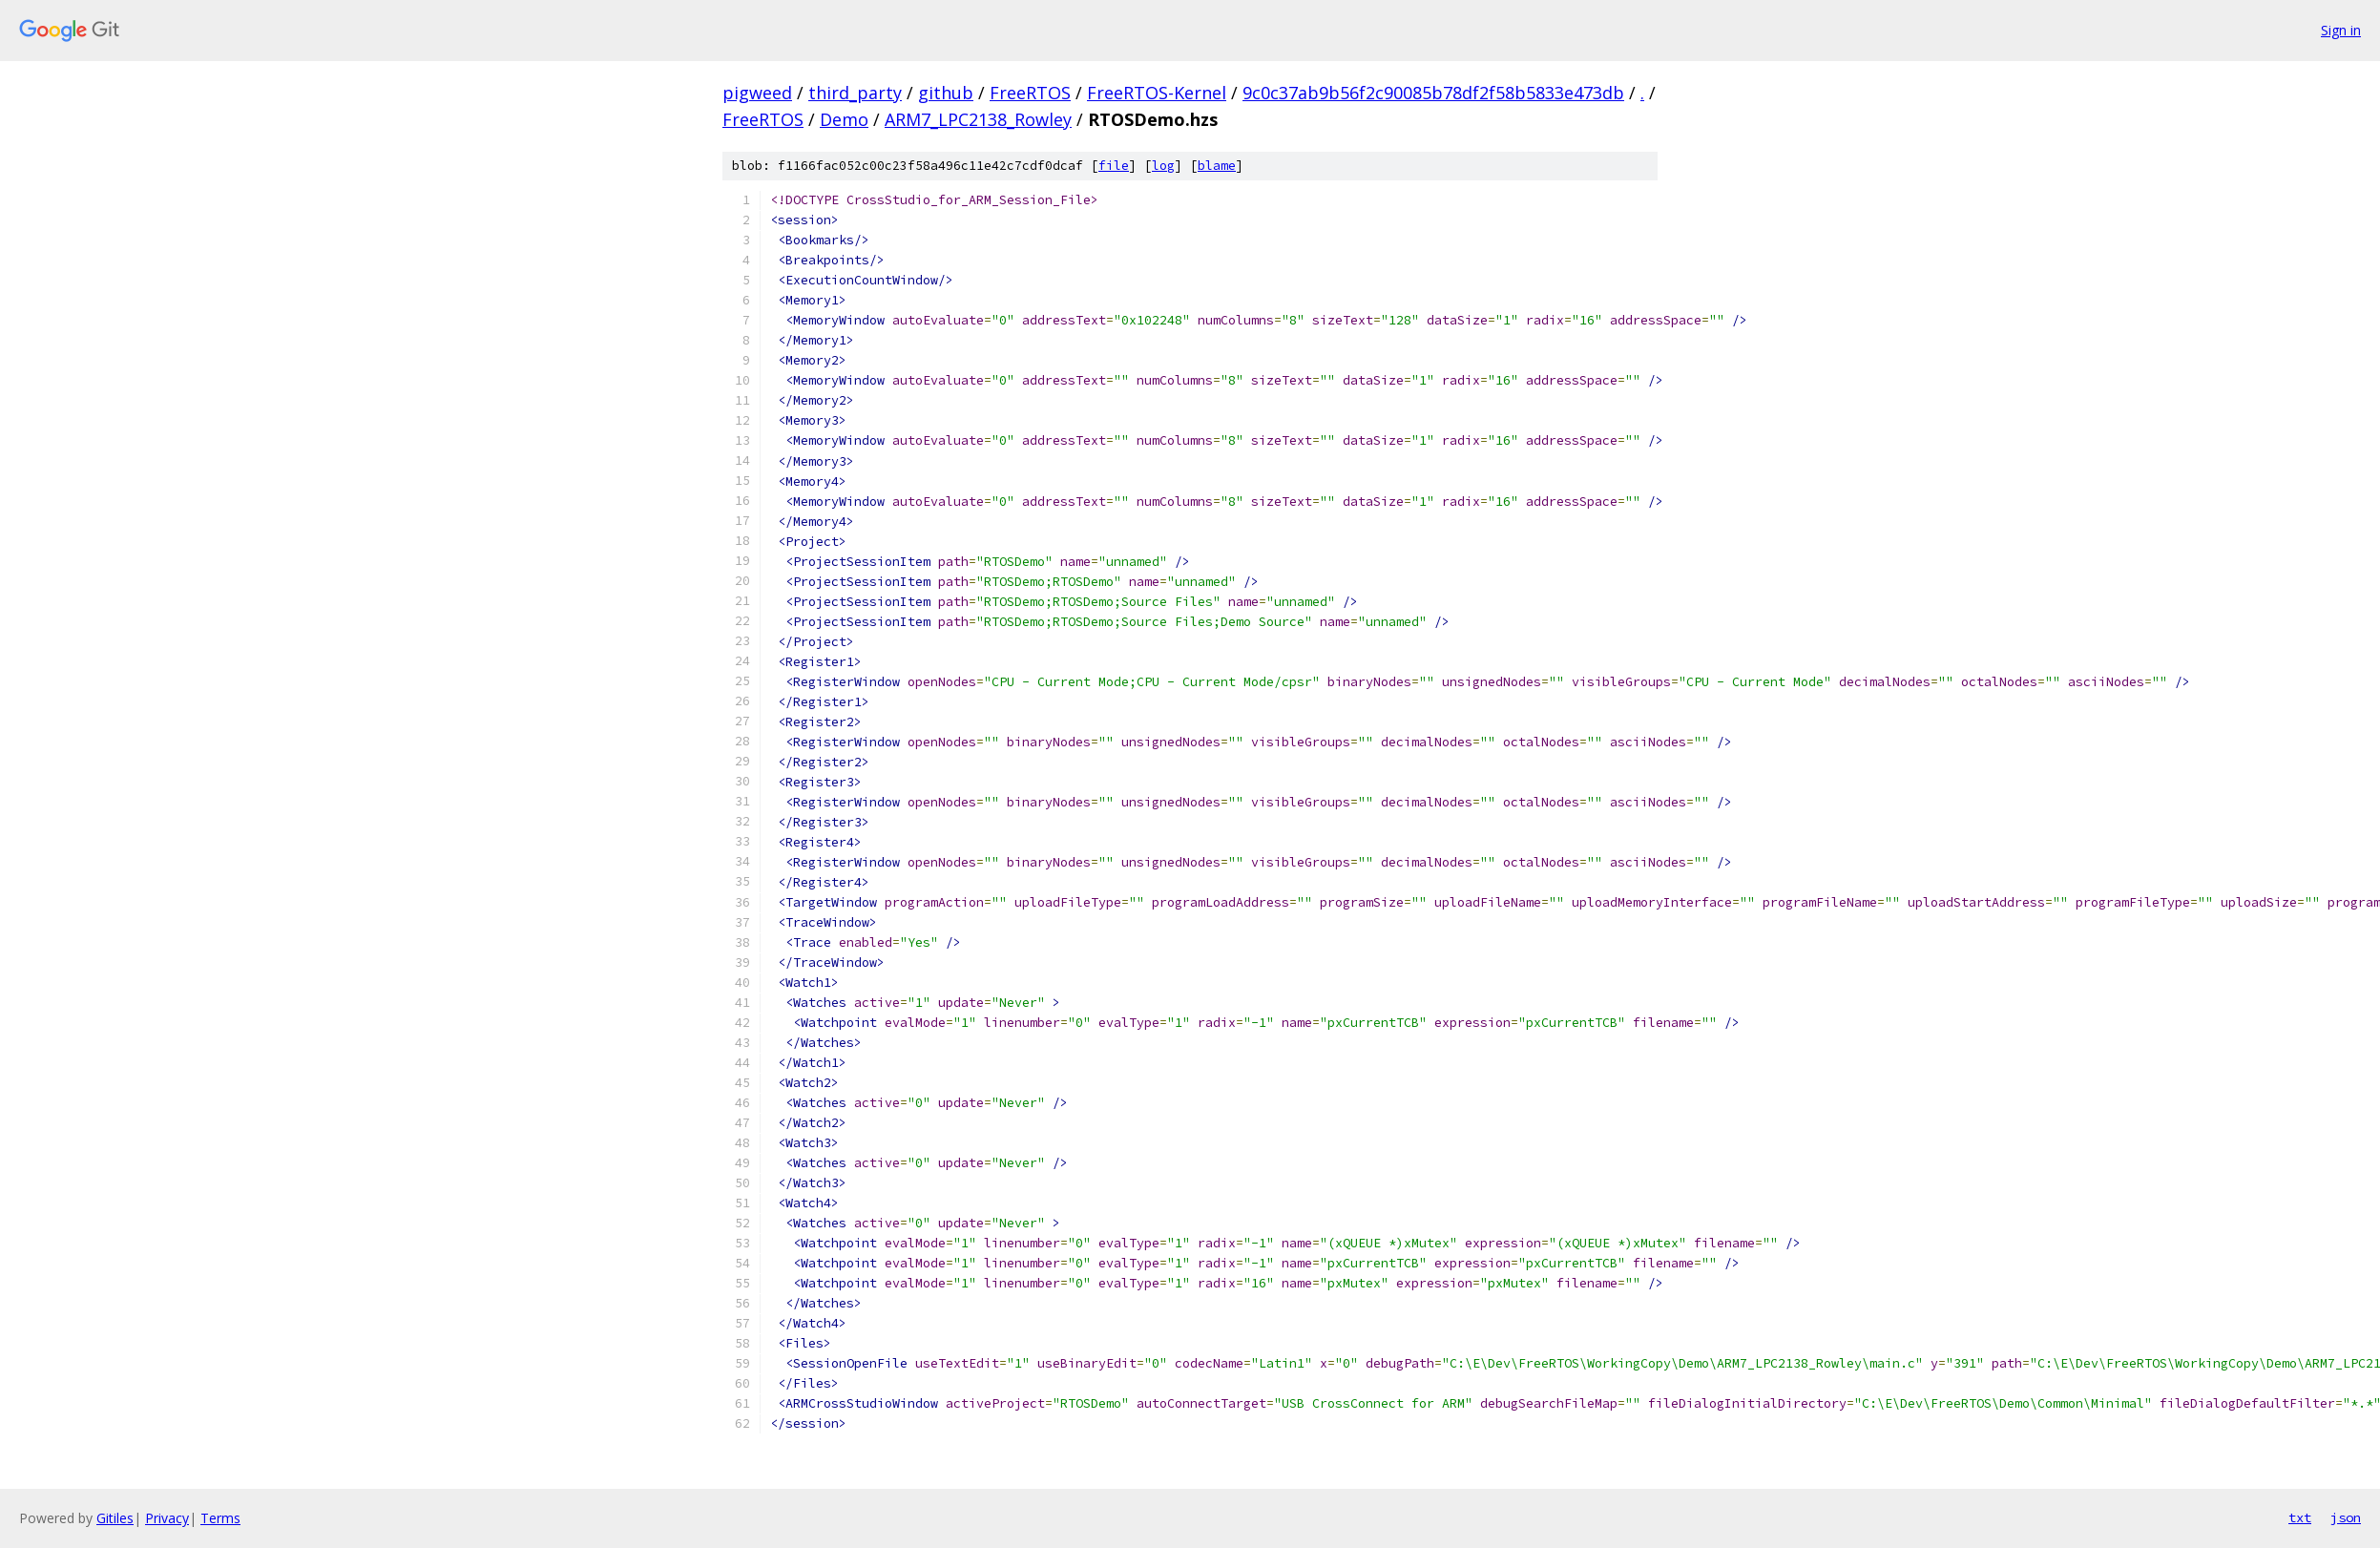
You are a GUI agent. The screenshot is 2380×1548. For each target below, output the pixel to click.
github (945, 92)
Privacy (167, 1518)
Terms (220, 1518)
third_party (855, 92)
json (2345, 1517)
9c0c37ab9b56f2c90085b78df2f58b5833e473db (1433, 92)
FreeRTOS (1030, 92)
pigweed (757, 92)
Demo (844, 119)
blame (1217, 165)
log (1163, 165)
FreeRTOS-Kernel (1156, 92)
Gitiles (115, 1518)
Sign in (2341, 30)
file (1113, 165)
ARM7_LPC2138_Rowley (978, 119)
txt (2299, 1517)
